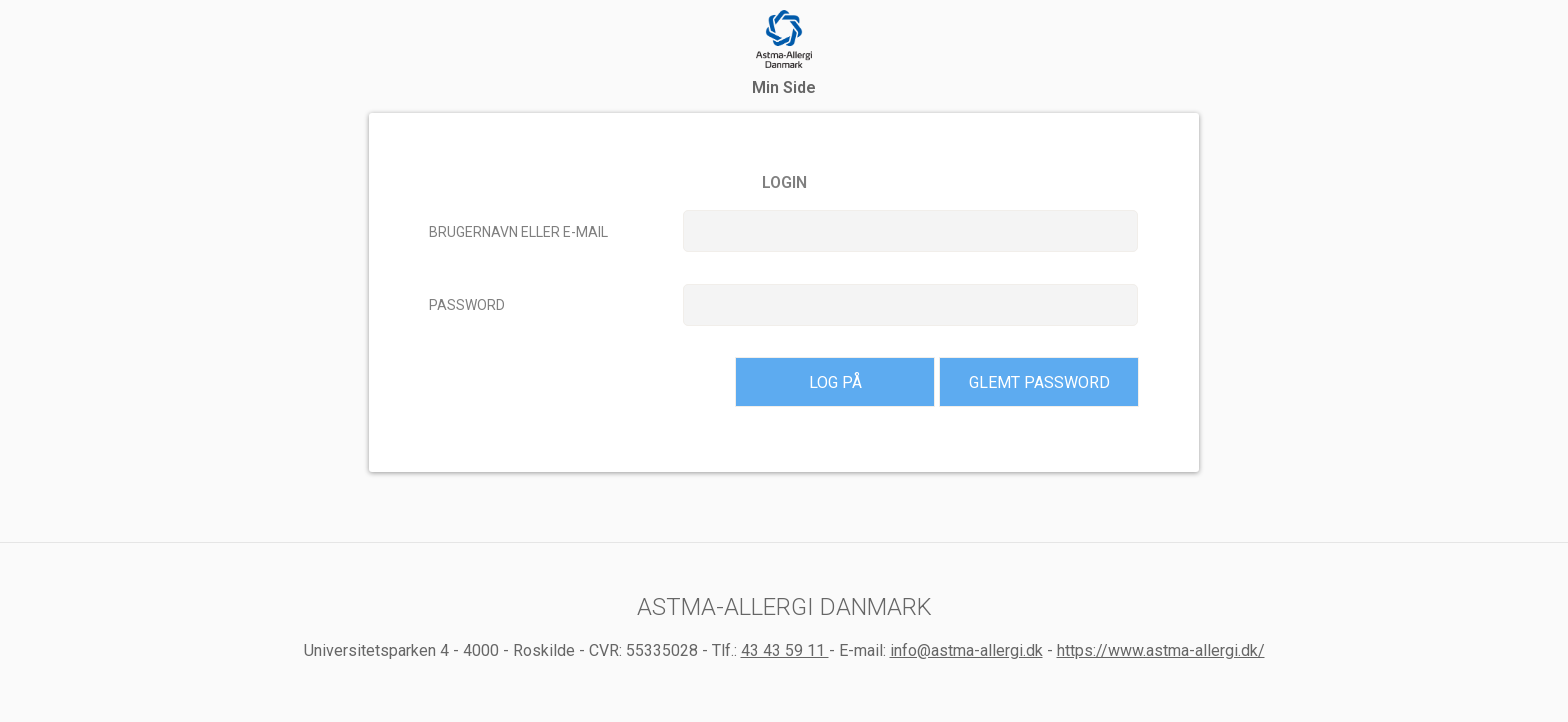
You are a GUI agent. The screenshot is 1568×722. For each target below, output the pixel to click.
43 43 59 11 (785, 650)
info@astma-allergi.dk (966, 650)
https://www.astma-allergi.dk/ (1161, 650)
